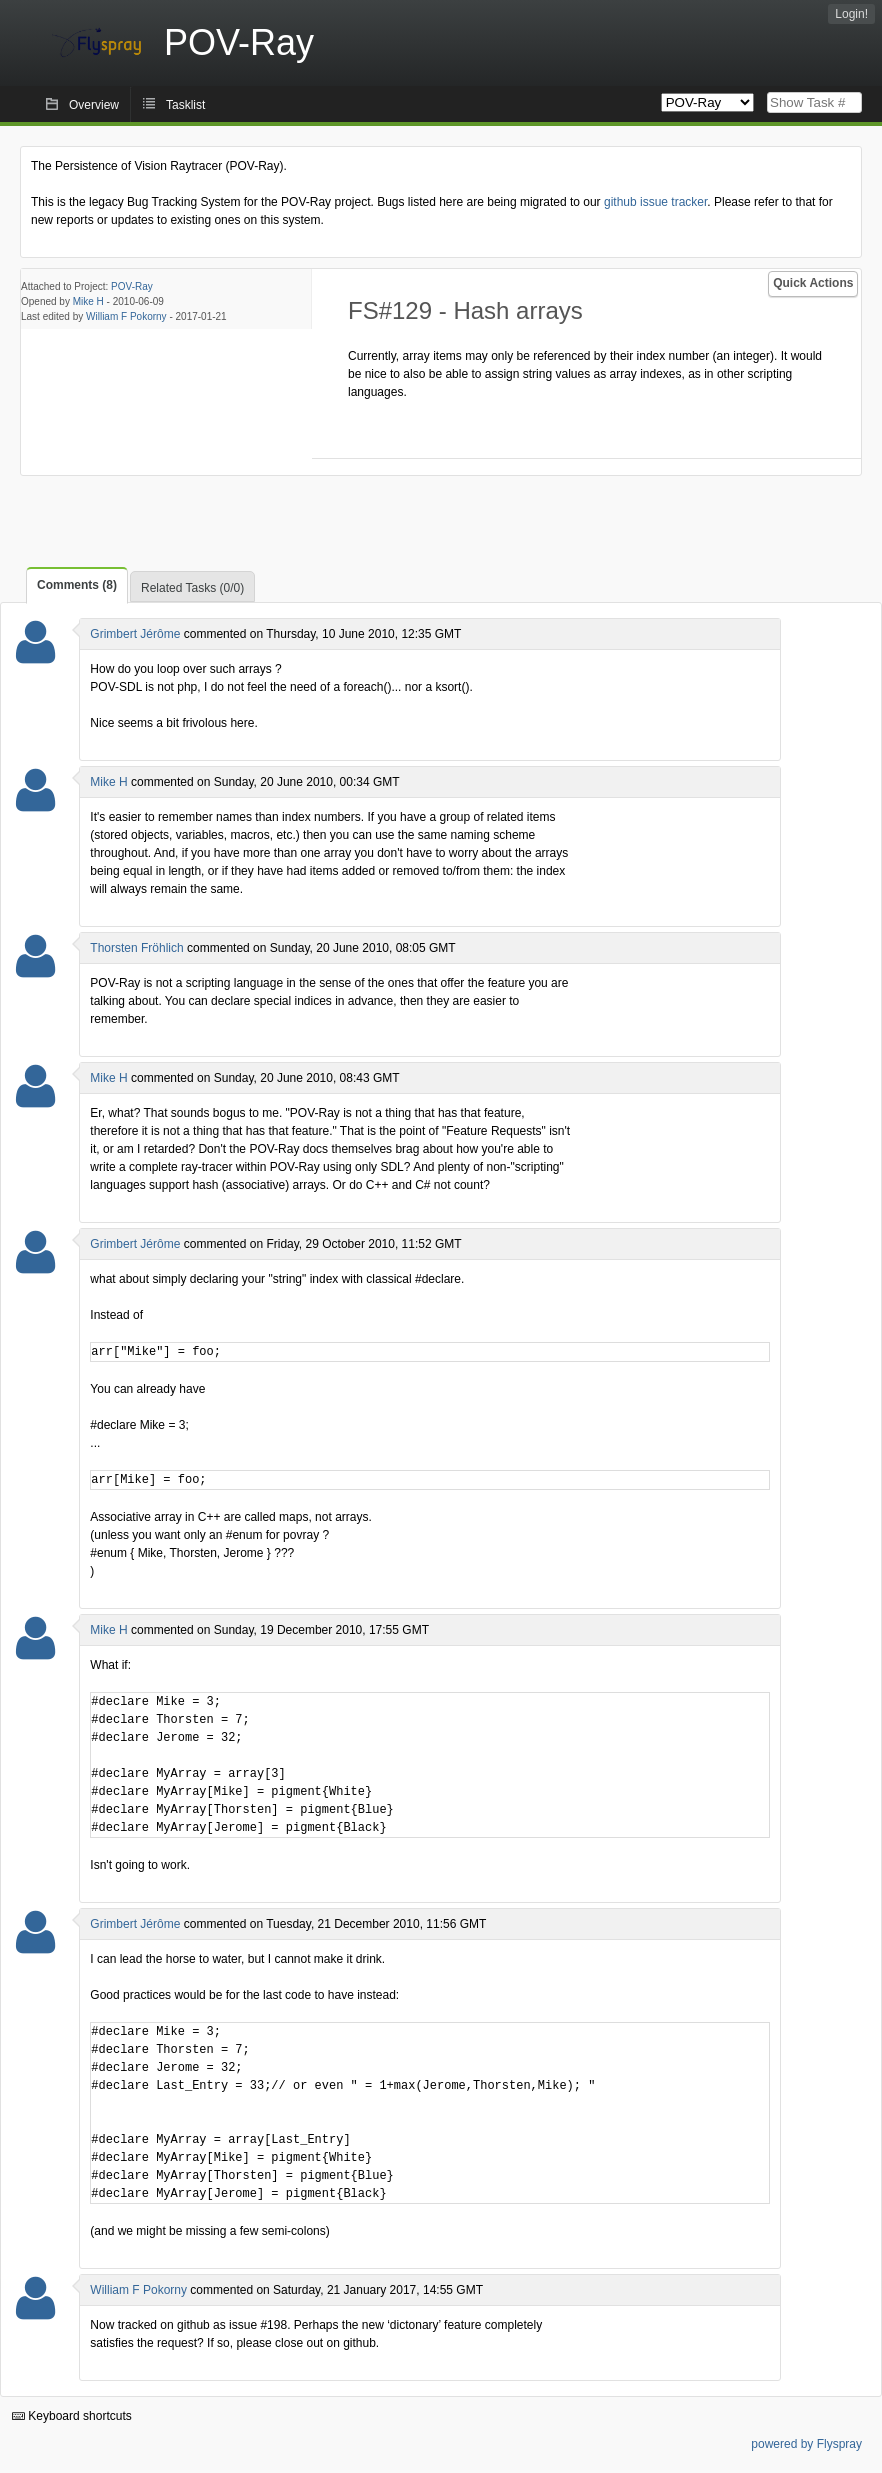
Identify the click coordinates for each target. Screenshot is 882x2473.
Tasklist (185, 105)
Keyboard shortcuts (72, 2416)
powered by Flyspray (806, 2444)
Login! (851, 14)
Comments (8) (77, 585)
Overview (94, 105)
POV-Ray (132, 286)
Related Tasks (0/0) (192, 588)
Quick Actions (813, 283)
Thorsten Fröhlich (136, 948)
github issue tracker (655, 202)
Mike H (88, 301)
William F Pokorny (126, 316)
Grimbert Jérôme (135, 634)
